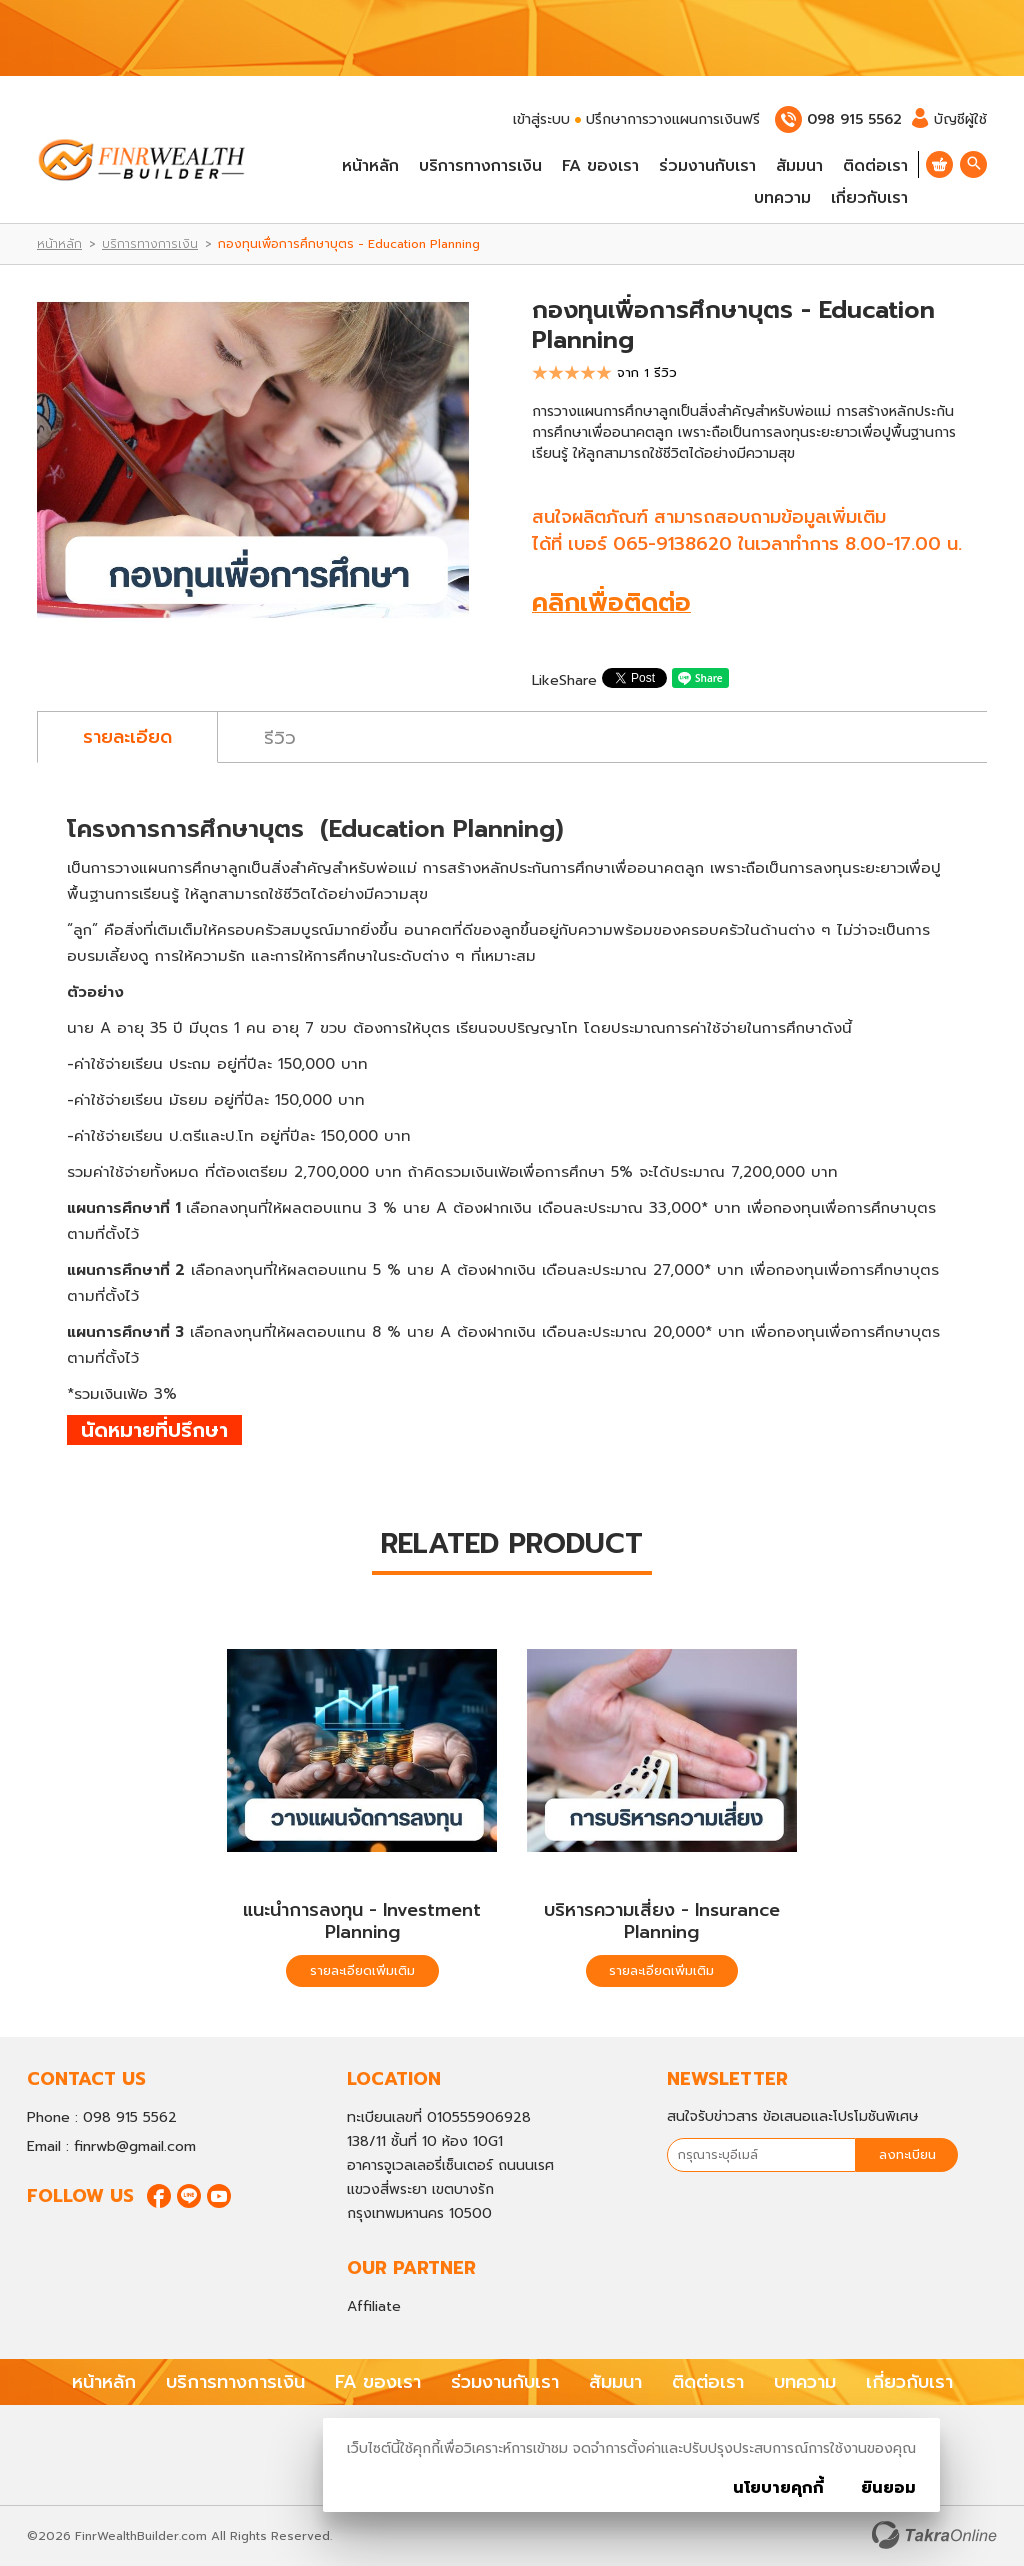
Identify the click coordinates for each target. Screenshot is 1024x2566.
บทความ (782, 198)
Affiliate (374, 2306)
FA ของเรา (600, 166)
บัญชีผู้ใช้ (949, 119)
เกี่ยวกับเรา (869, 198)
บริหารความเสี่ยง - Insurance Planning (662, 1921)
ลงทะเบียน (907, 2154)
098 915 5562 (854, 119)
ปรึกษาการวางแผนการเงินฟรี (673, 119)
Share (578, 680)
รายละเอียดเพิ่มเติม (362, 1970)
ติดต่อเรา (875, 166)
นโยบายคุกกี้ (778, 2488)
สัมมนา (799, 166)
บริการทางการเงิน (480, 166)
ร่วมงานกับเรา (707, 166)
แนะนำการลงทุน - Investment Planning (362, 1921)
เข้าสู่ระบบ (541, 119)
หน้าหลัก (370, 166)
